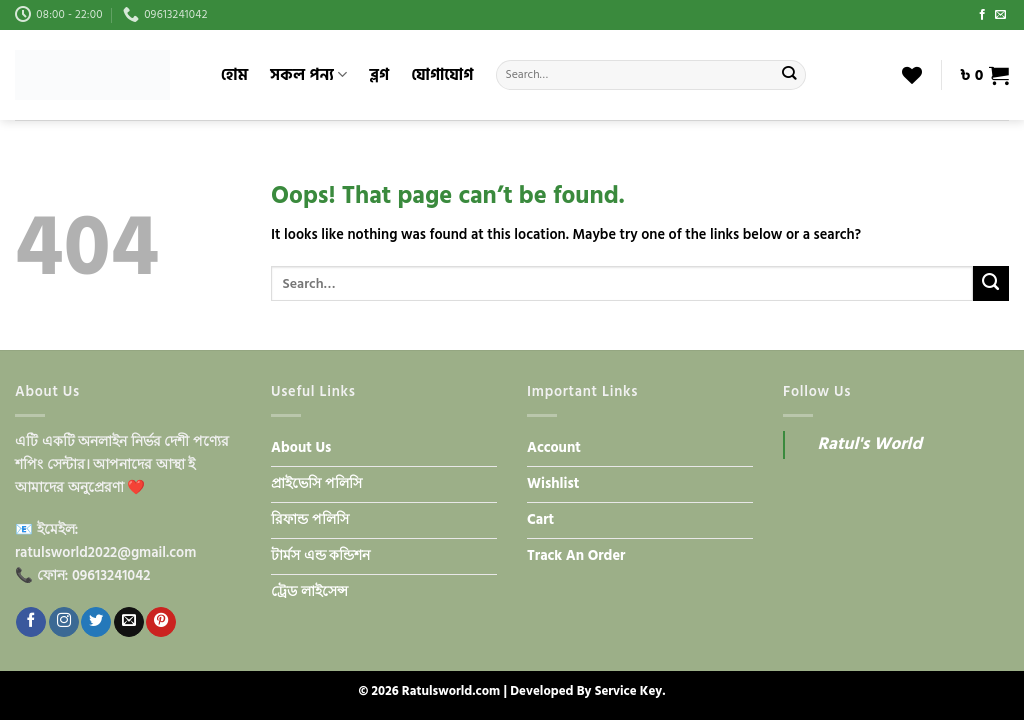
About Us (301, 448)
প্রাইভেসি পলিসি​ (316, 484)
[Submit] (789, 75)
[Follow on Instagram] (64, 622)
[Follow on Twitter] (96, 622)
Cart (540, 520)
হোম (234, 75)
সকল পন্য (308, 75)
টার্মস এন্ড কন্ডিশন (320, 556)
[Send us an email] (1000, 15)
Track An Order (576, 556)
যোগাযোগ (442, 75)
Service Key (628, 691)
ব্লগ (379, 75)
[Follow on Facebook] (982, 15)
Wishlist (553, 484)
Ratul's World (869, 444)
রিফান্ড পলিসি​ (310, 520)
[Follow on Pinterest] (161, 622)
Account (554, 448)
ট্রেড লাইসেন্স (309, 592)
